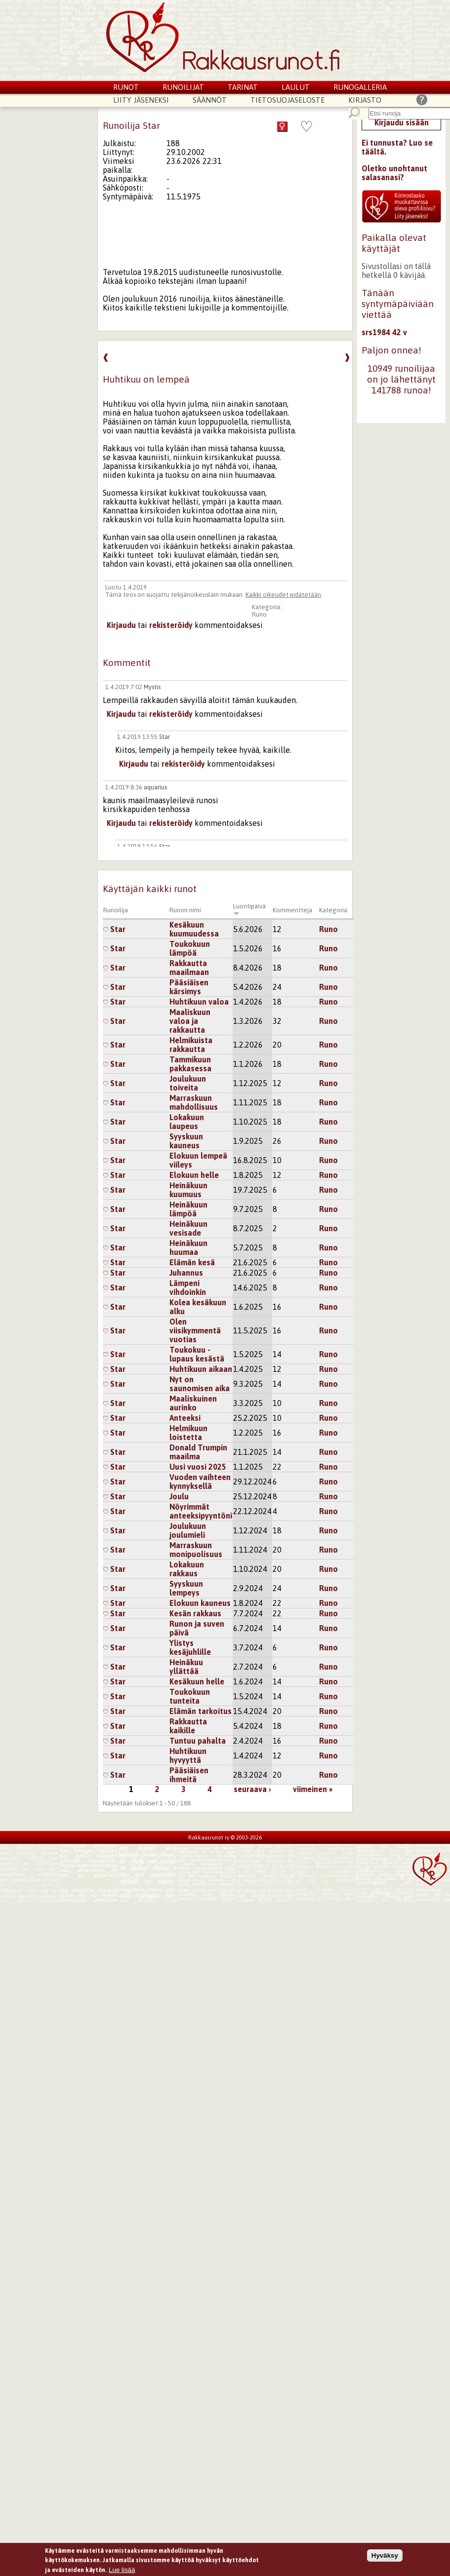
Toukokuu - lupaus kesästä (196, 1354)
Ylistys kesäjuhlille (190, 1647)
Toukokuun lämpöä (189, 948)
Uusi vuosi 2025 (197, 1466)
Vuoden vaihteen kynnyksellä (200, 1481)
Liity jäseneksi (141, 100)
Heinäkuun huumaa (188, 1247)
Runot (126, 87)
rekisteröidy (171, 625)
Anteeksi (185, 1417)
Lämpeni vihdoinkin (187, 1287)
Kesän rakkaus (195, 1613)
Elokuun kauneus (200, 1603)
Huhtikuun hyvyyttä (187, 1755)
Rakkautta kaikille (188, 1726)
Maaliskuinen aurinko (193, 1403)
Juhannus (186, 1272)
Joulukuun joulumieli (187, 1530)
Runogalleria (360, 87)
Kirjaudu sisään (401, 122)
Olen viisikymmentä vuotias (195, 1330)
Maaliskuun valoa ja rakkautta (189, 1021)
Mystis (152, 687)
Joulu (179, 1496)
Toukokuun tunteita (189, 1696)
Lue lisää (122, 2571)
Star (164, 737)
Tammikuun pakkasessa (190, 1064)
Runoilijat (183, 87)
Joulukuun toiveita (187, 1083)
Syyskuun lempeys (186, 1588)
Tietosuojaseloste (287, 100)
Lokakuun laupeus (186, 1122)
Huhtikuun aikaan (200, 1369)
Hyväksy (384, 2557)
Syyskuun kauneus (186, 1141)
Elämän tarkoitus (200, 1711)
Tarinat (243, 87)
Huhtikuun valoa (199, 1001)
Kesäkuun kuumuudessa (194, 929)
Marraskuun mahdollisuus (193, 1102)
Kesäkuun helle (196, 1681)
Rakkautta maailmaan (189, 967)
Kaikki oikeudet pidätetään (283, 594)
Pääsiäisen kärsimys (188, 987)
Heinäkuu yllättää (186, 1667)
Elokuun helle (194, 1175)
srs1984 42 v (384, 332)
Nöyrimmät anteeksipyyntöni (200, 1511)
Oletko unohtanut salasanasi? (394, 173)
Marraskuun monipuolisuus (195, 1550)
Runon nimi (185, 910)
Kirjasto (364, 100)
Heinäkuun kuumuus (188, 1190)
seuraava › (252, 1789)
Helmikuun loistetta (188, 1433)
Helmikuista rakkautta (190, 1045)
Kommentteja (292, 910)
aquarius (155, 787)
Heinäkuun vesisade (188, 1228)
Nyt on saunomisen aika (199, 1384)
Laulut (296, 87)
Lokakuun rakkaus (186, 1569)
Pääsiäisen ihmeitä (188, 1775)
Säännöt (210, 100)
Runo (259, 614)
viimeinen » (312, 1789)
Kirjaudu (121, 625)
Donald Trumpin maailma (198, 1452)
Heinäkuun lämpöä (188, 1209)
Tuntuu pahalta (197, 1740)
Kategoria (333, 910)
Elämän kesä (192, 1262)
